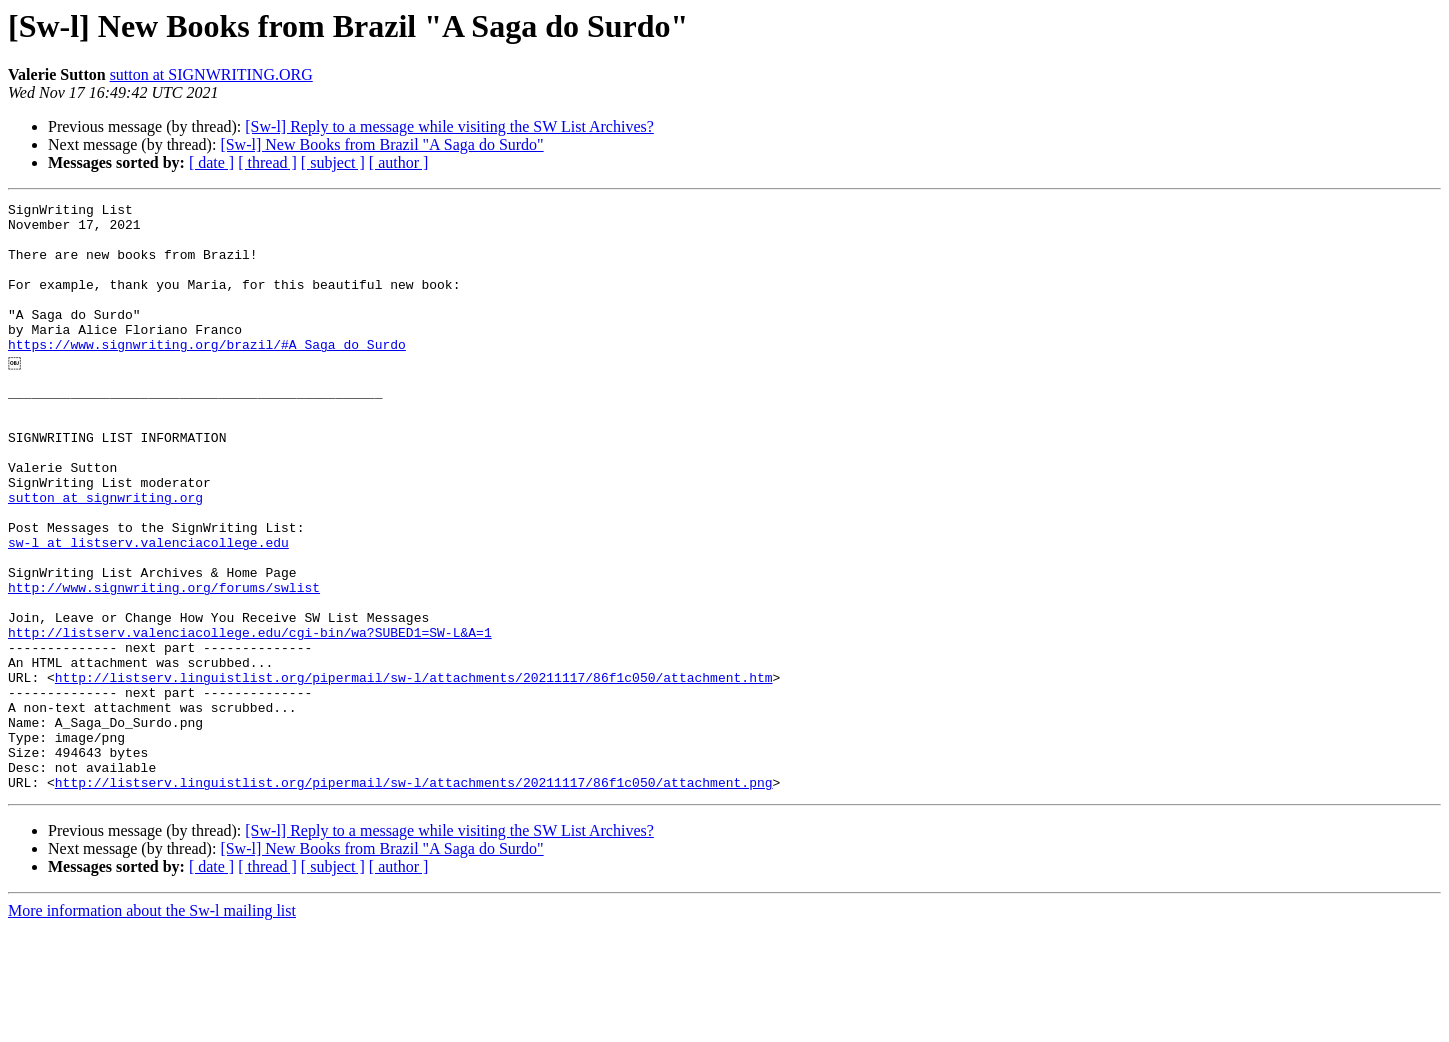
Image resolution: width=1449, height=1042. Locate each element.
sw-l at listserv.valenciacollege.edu (148, 608)
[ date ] (211, 162)
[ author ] (399, 162)
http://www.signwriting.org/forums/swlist (164, 662)
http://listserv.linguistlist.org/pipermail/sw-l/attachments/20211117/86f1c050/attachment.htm (414, 770)
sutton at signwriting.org (105, 554)
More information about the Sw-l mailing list (152, 1024)
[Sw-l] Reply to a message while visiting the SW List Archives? (449, 126)
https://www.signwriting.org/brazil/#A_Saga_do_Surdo (207, 374)
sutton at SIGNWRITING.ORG (211, 74)
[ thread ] (267, 162)
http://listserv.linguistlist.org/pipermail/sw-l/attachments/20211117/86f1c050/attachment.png (414, 896)
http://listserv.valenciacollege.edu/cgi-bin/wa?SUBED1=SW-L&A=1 (250, 716)
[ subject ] (333, 162)
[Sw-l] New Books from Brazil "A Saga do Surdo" (381, 144)
